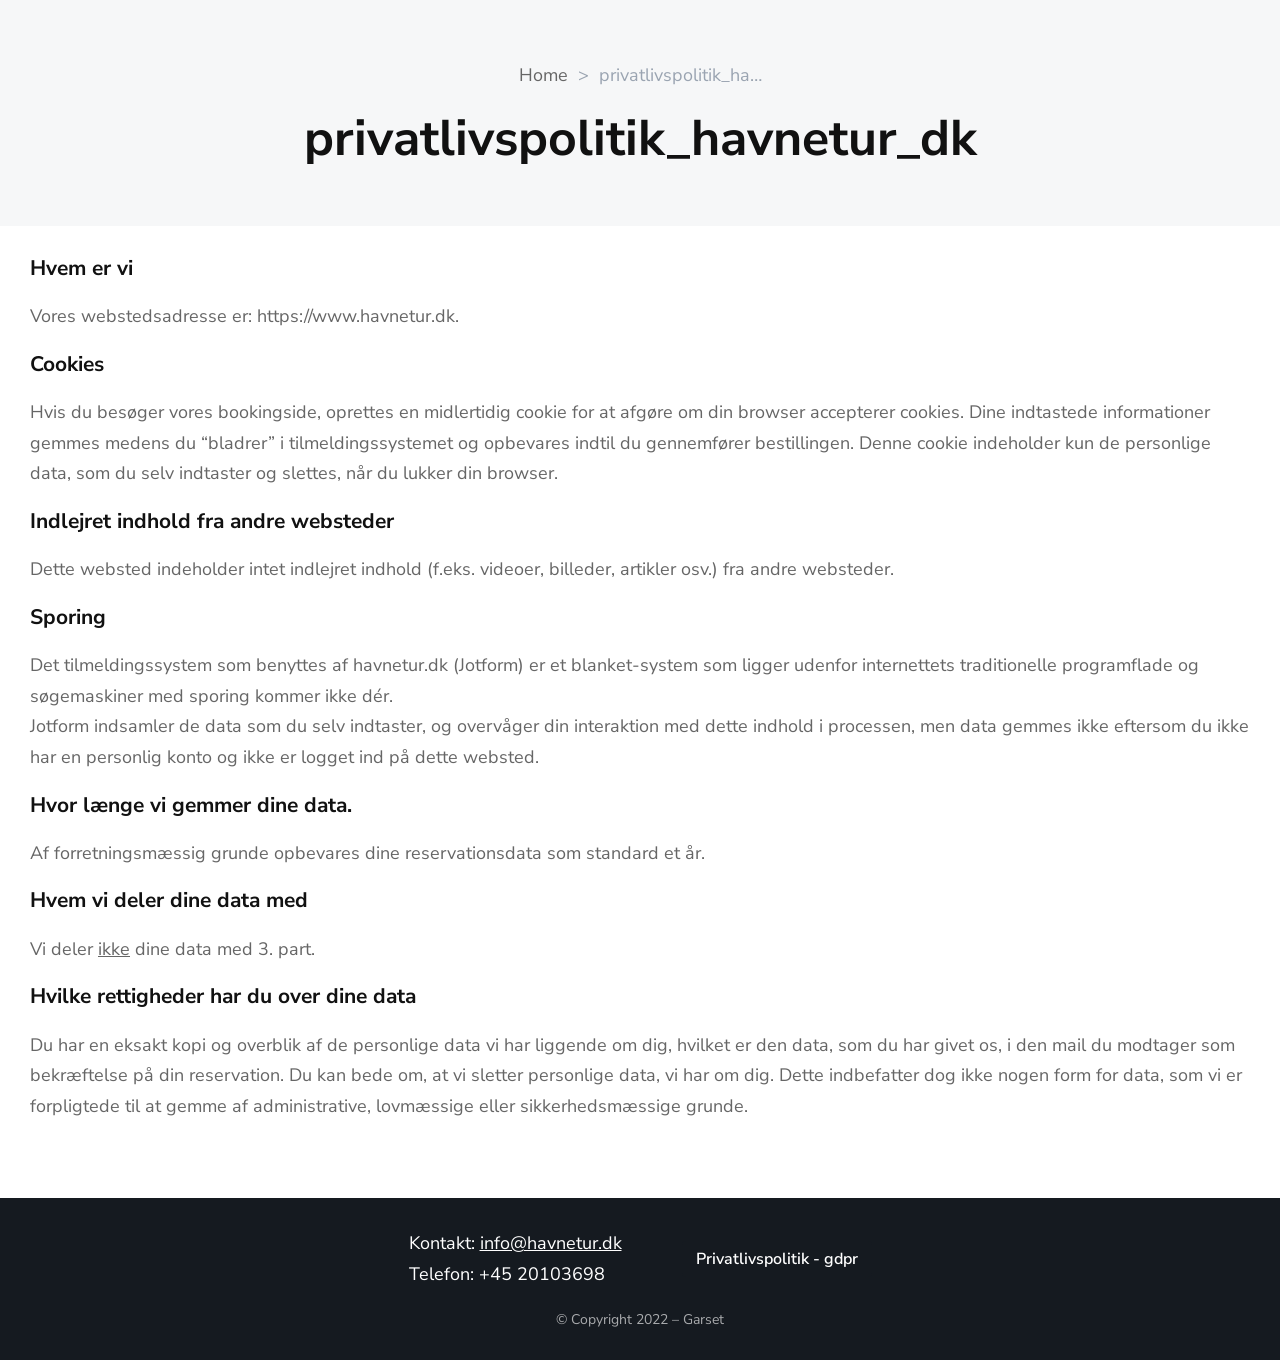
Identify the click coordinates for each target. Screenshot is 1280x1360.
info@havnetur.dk (551, 1243)
